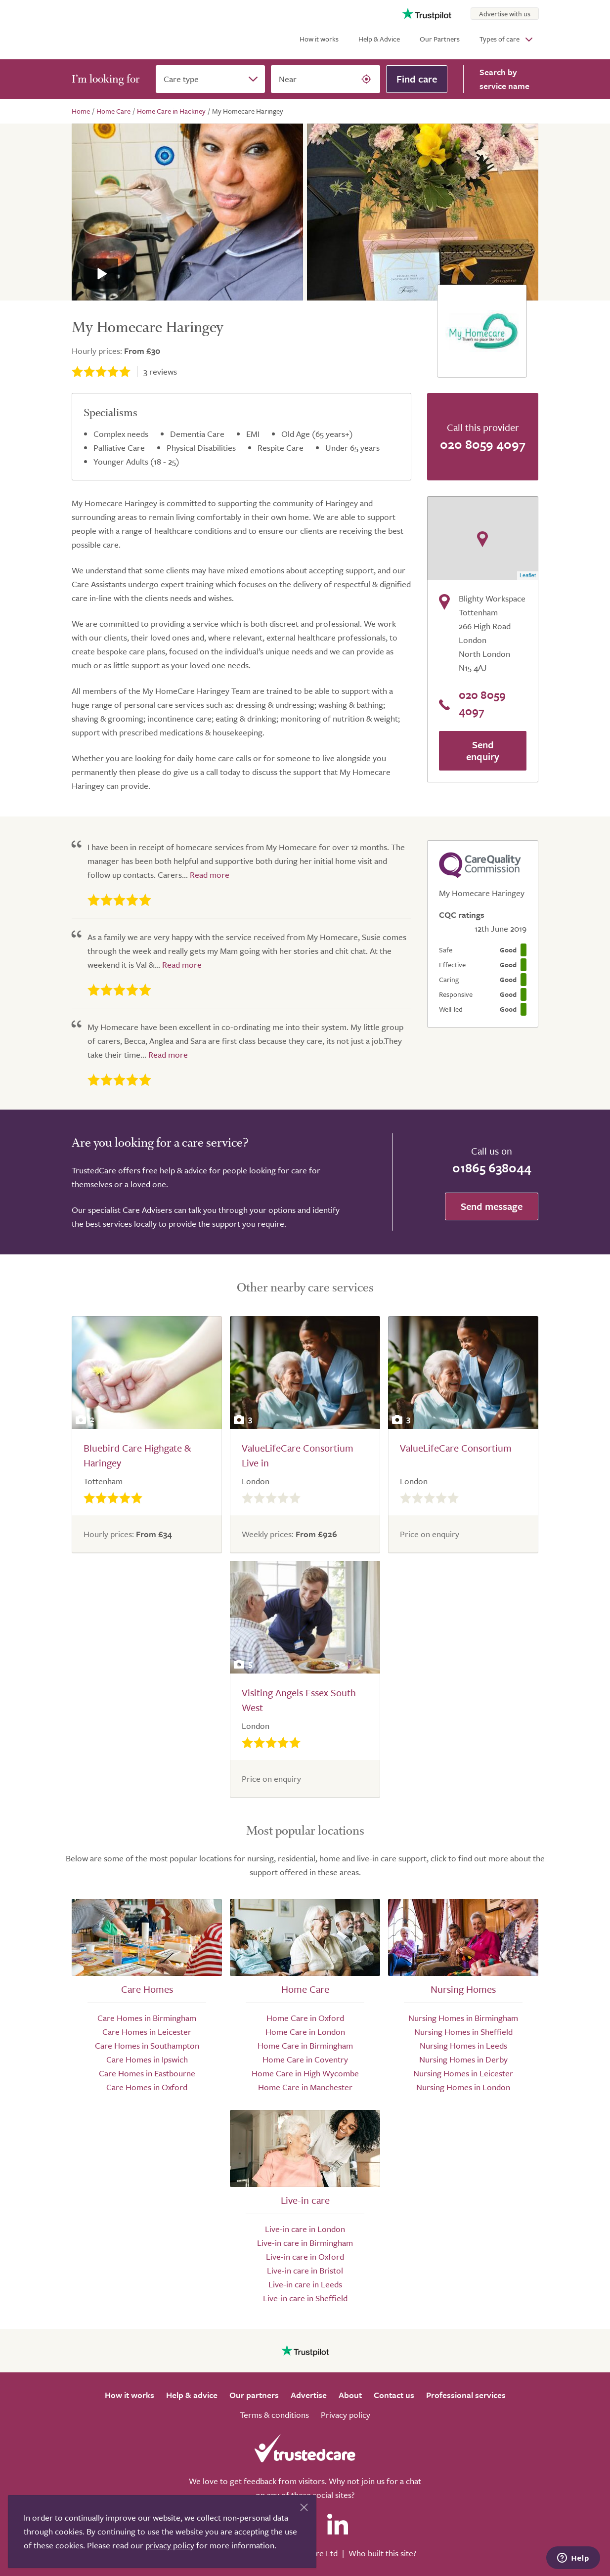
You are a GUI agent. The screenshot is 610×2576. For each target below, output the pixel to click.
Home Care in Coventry (305, 2059)
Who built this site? (382, 2553)
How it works (319, 39)
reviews (160, 371)
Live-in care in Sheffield (305, 2298)
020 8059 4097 (482, 444)
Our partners (254, 2395)
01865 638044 (491, 1168)
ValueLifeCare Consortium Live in (297, 1455)
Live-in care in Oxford (305, 2256)
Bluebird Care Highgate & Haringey (137, 1455)
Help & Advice (379, 39)
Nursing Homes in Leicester (463, 2073)
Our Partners (440, 39)
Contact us (394, 2395)
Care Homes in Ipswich (147, 2059)
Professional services (466, 2395)
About (350, 2395)
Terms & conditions (274, 2414)
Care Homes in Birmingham (146, 2018)
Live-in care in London (305, 2229)
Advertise (309, 2395)
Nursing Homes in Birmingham (463, 2018)
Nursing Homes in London (463, 2087)
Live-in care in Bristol (305, 2270)
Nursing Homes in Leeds (463, 2045)
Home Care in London (305, 2031)
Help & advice (192, 2395)
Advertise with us (504, 13)
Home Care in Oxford (305, 2018)
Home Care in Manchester (305, 2087)
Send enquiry (482, 750)
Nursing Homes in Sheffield (463, 2031)
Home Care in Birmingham (305, 2045)
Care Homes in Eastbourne (147, 2073)
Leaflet (528, 575)
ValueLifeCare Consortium (456, 1448)
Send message (492, 1206)
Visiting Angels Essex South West (299, 1700)
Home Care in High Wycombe (305, 2073)
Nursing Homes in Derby (463, 2059)
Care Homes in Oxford (146, 2087)
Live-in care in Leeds (305, 2284)
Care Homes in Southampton (147, 2045)
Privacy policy (345, 2414)
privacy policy (169, 2545)
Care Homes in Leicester (146, 2031)
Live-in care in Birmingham (305, 2242)
